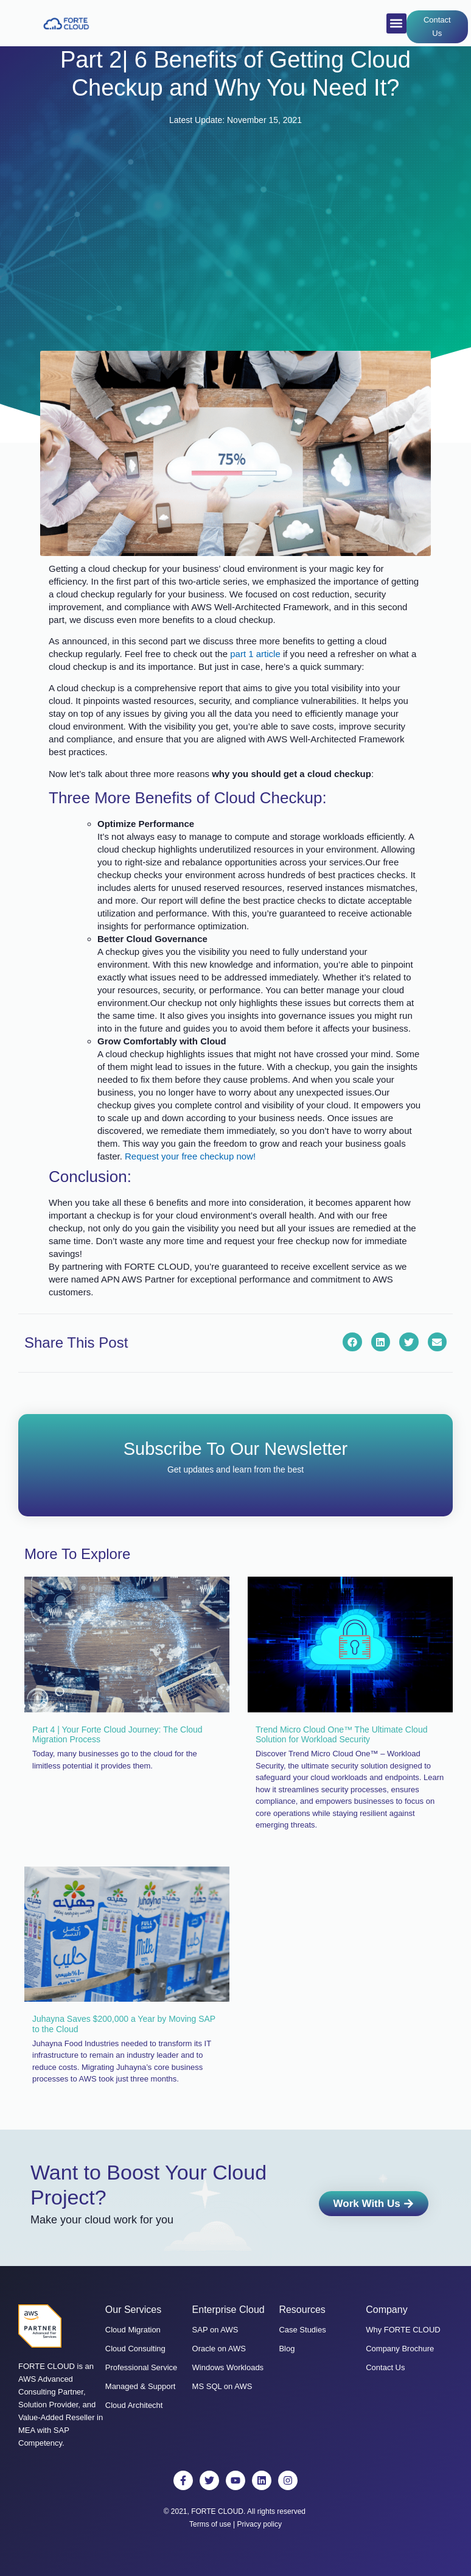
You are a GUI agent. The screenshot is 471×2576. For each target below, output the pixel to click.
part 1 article (255, 654)
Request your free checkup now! (191, 1156)
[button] (396, 23)
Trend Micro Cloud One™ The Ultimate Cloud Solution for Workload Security (341, 1735)
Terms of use (210, 2524)
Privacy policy (259, 2524)
